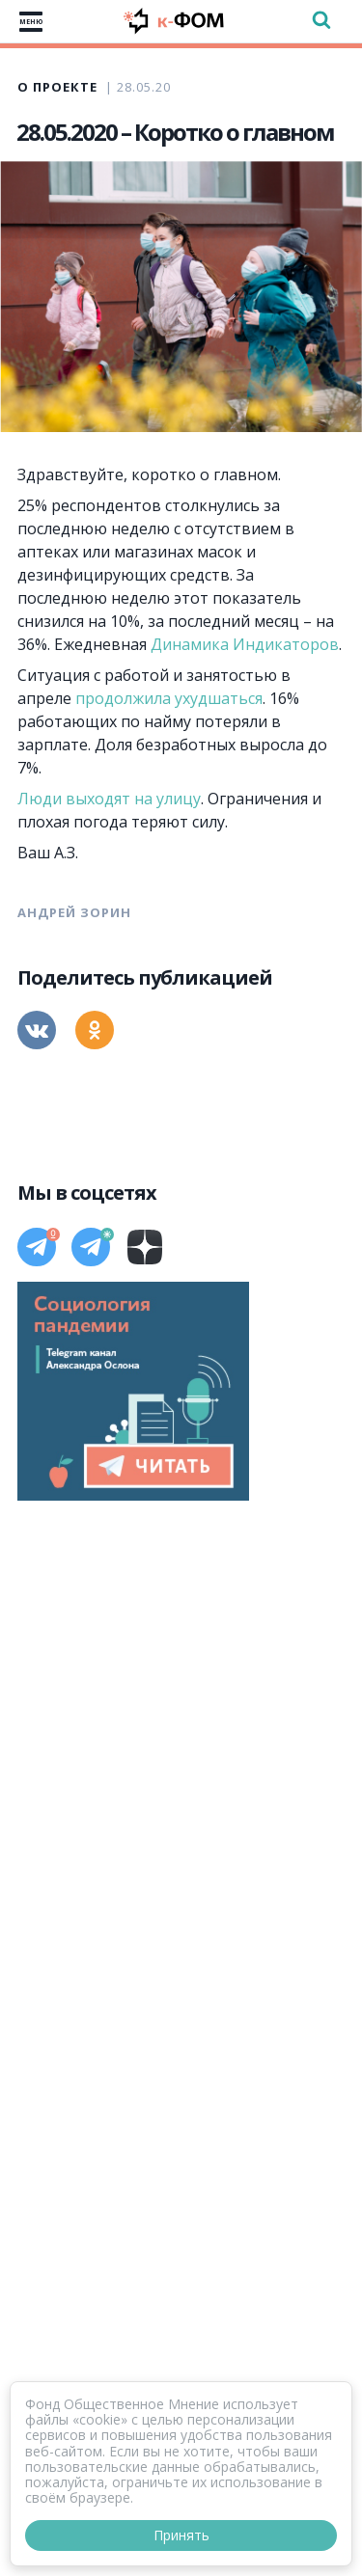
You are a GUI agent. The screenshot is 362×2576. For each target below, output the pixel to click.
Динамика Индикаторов (245, 644)
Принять (181, 2535)
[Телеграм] (36, 1247)
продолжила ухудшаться (169, 698)
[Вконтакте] (36, 1030)
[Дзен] (144, 1247)
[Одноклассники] (94, 1030)
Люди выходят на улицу (109, 798)
